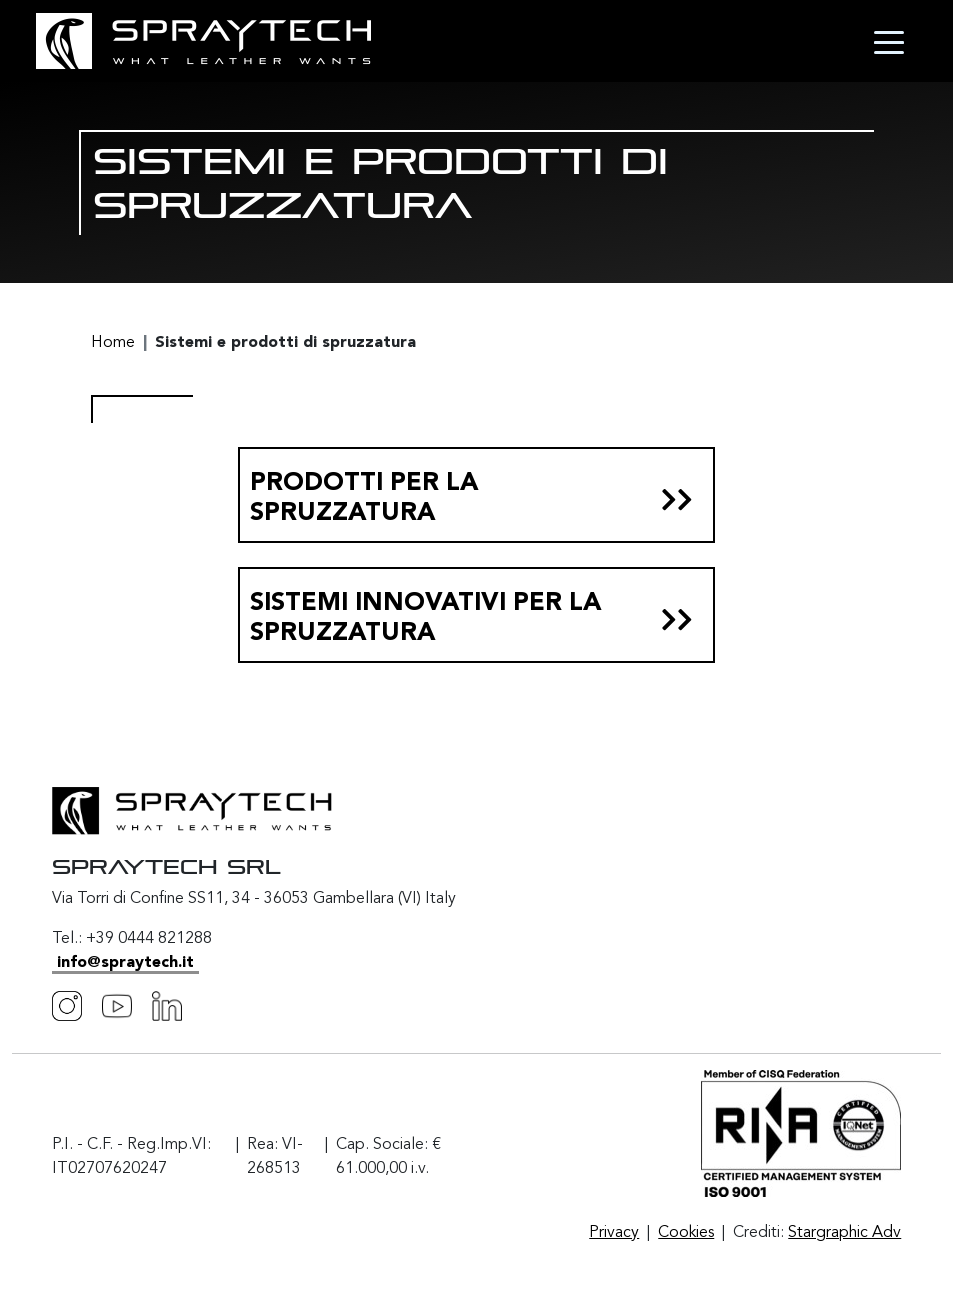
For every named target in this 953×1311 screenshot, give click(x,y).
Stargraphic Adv (844, 1233)
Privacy (614, 1233)
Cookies (686, 1233)
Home (113, 343)
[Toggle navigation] (889, 41)
